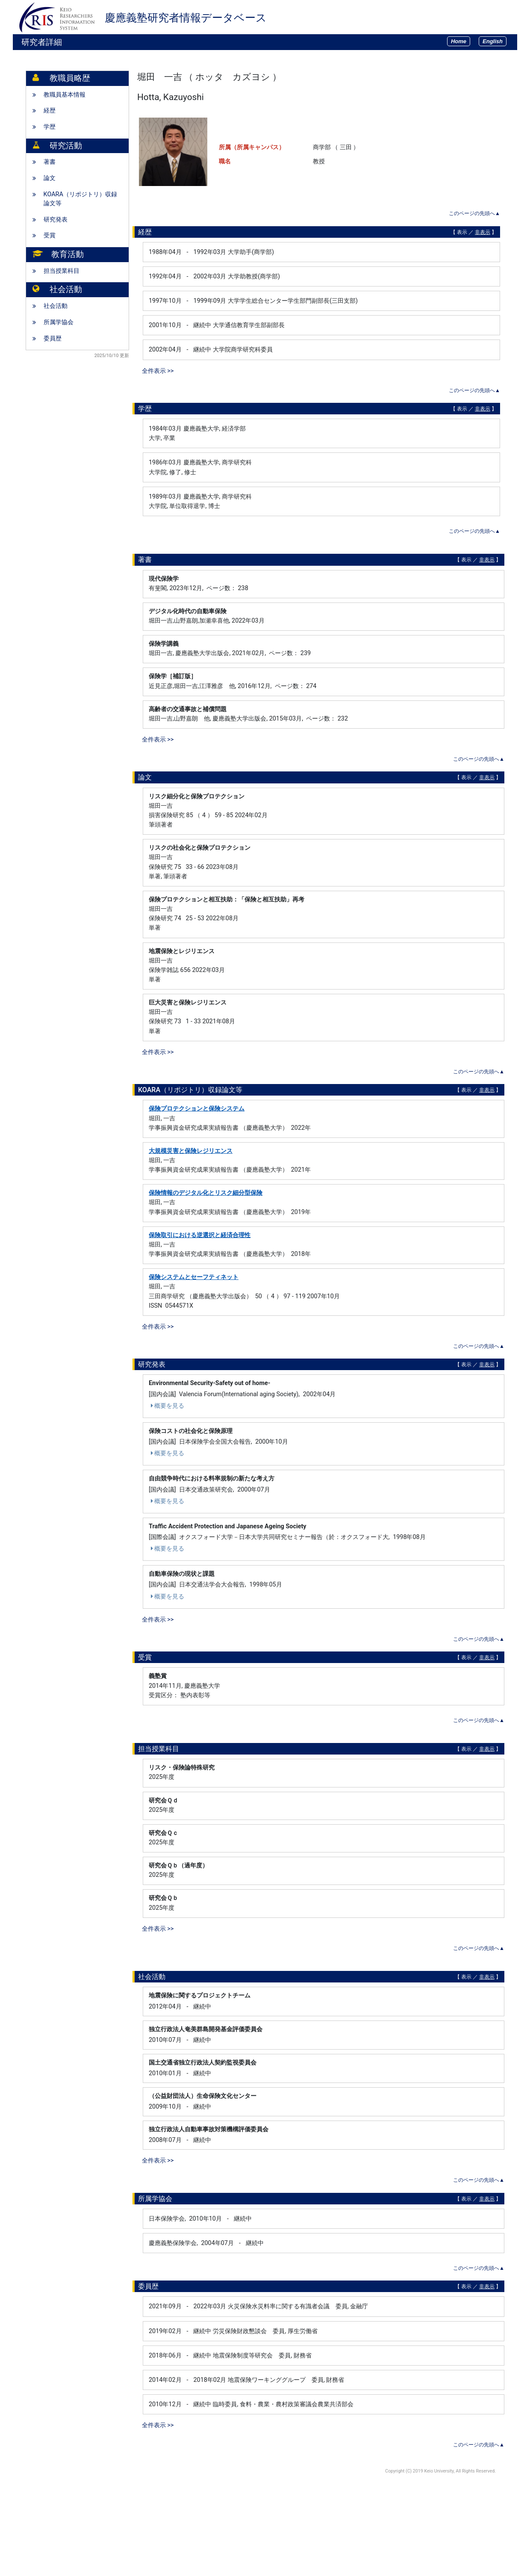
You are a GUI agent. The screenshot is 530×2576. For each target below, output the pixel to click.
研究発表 (56, 219)
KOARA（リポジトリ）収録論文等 (80, 199)
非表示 (482, 232)
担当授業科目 (62, 271)
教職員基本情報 (64, 94)
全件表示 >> (158, 371)
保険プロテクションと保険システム (196, 1108)
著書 (50, 161)
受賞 (50, 235)
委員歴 (53, 338)
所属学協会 (59, 322)
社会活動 (56, 306)
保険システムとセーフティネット (193, 1277)
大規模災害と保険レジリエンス (191, 1151)
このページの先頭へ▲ (474, 213)
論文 (50, 178)
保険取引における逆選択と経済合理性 (199, 1235)
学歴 (50, 126)
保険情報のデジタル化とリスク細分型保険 (205, 1192)
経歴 (50, 110)
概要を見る (166, 1405)
